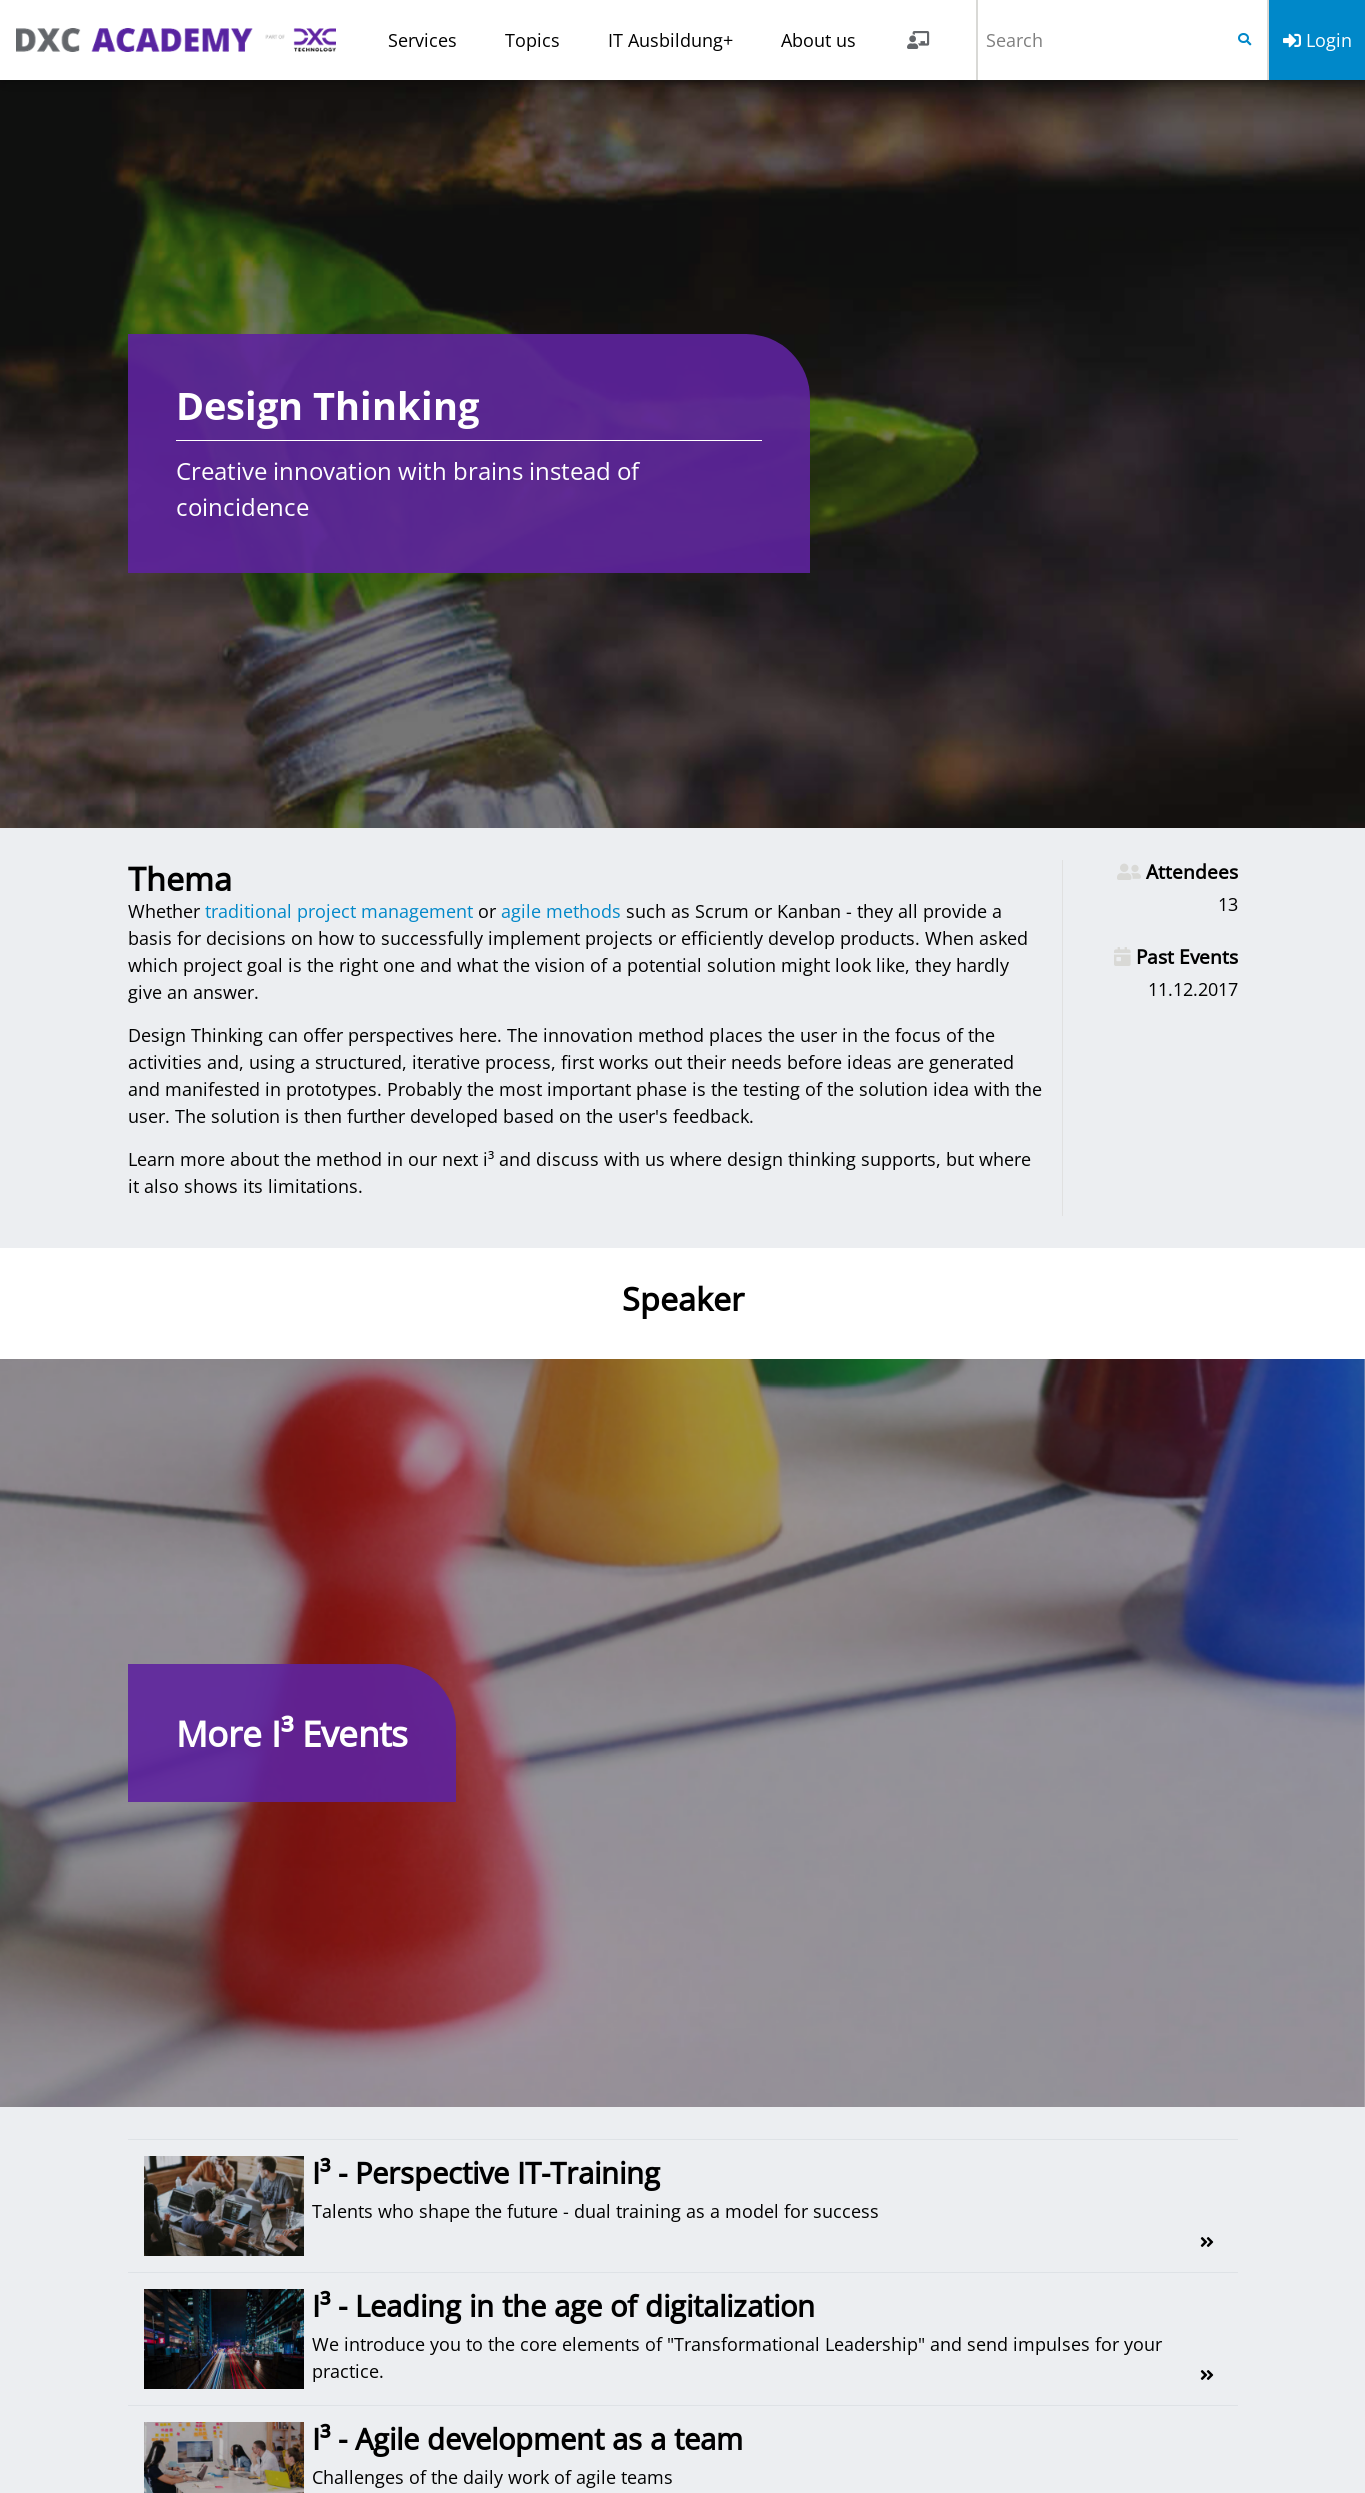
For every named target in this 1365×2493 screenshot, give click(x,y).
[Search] (1100, 40)
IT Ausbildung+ (670, 40)
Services (422, 40)
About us (818, 40)
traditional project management (339, 911)
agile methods (561, 911)
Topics (532, 40)
